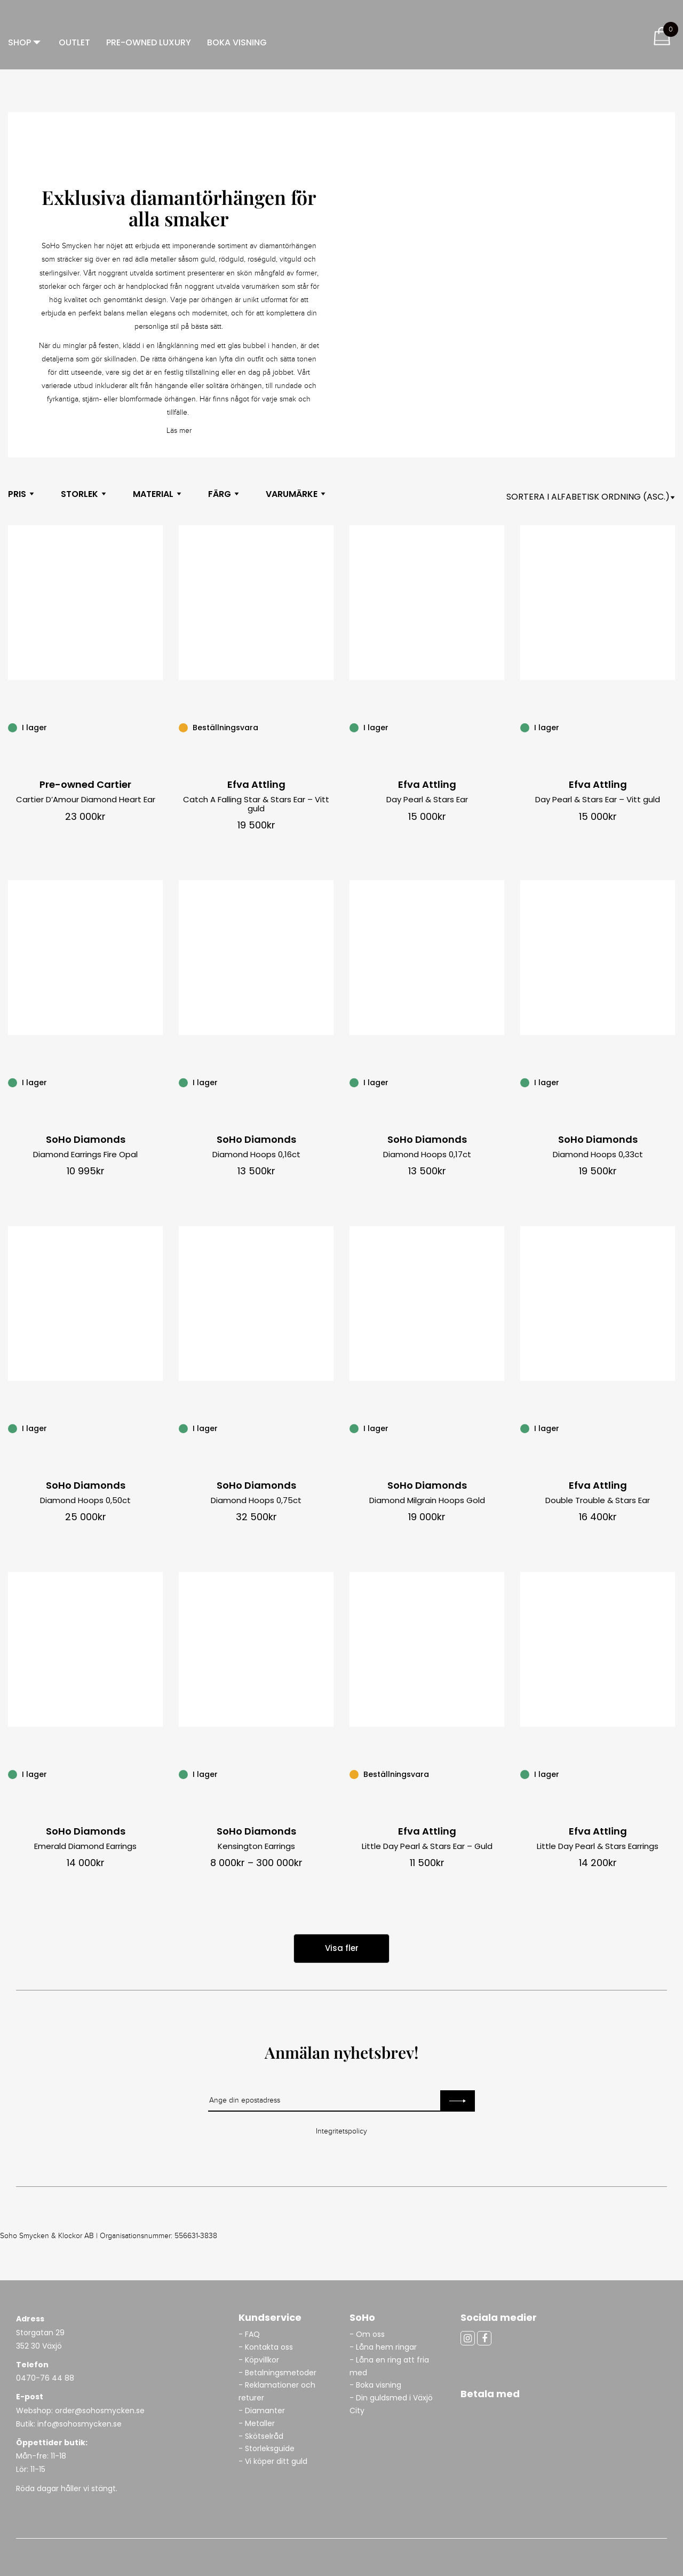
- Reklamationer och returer (277, 2391)
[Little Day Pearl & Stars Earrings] (669, 1774)
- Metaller (257, 2423)
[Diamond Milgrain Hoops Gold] (498, 1428)
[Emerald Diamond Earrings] (157, 1774)
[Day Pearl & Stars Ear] (498, 727)
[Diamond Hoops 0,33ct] (669, 1082)
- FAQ (249, 2334)
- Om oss (367, 2334)
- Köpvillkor (259, 2359)
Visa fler (342, 1948)
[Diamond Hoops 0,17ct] (498, 1082)
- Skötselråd (261, 2436)
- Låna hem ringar (384, 2347)
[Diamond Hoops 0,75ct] (327, 1428)
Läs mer (179, 430)
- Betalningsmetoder (277, 2372)
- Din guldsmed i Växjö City (391, 2404)
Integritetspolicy (341, 2131)
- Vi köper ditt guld (273, 2461)
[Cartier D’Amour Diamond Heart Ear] (157, 727)
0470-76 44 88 (45, 2378)
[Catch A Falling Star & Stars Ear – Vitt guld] (327, 727)
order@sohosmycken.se (100, 2410)
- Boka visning (375, 2385)
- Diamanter (262, 2410)
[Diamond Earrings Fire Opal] (157, 1082)
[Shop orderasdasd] (590, 497)
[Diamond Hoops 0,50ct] (157, 1428)
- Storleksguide (267, 2448)
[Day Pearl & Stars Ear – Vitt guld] (669, 727)
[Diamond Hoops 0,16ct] (327, 1082)
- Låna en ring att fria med (389, 2366)
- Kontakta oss (266, 2347)
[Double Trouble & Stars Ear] (669, 1428)
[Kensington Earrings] (327, 1774)
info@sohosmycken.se (79, 2424)
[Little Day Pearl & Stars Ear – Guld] (498, 1774)
